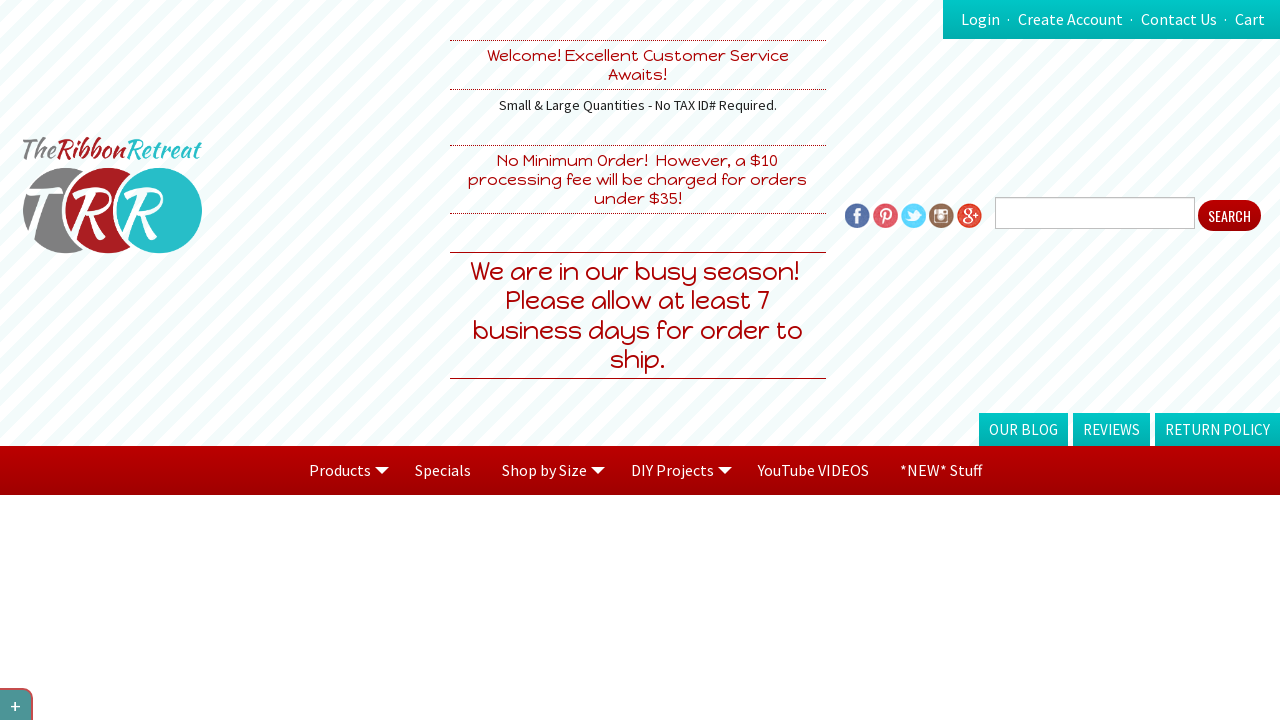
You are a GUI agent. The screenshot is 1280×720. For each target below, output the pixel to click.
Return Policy (1217, 429)
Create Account (1070, 19)
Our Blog (1023, 429)
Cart (1250, 19)
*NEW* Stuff (941, 470)
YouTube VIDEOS (813, 470)
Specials (443, 470)
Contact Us (1179, 19)
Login (980, 19)
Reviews (1111, 429)
